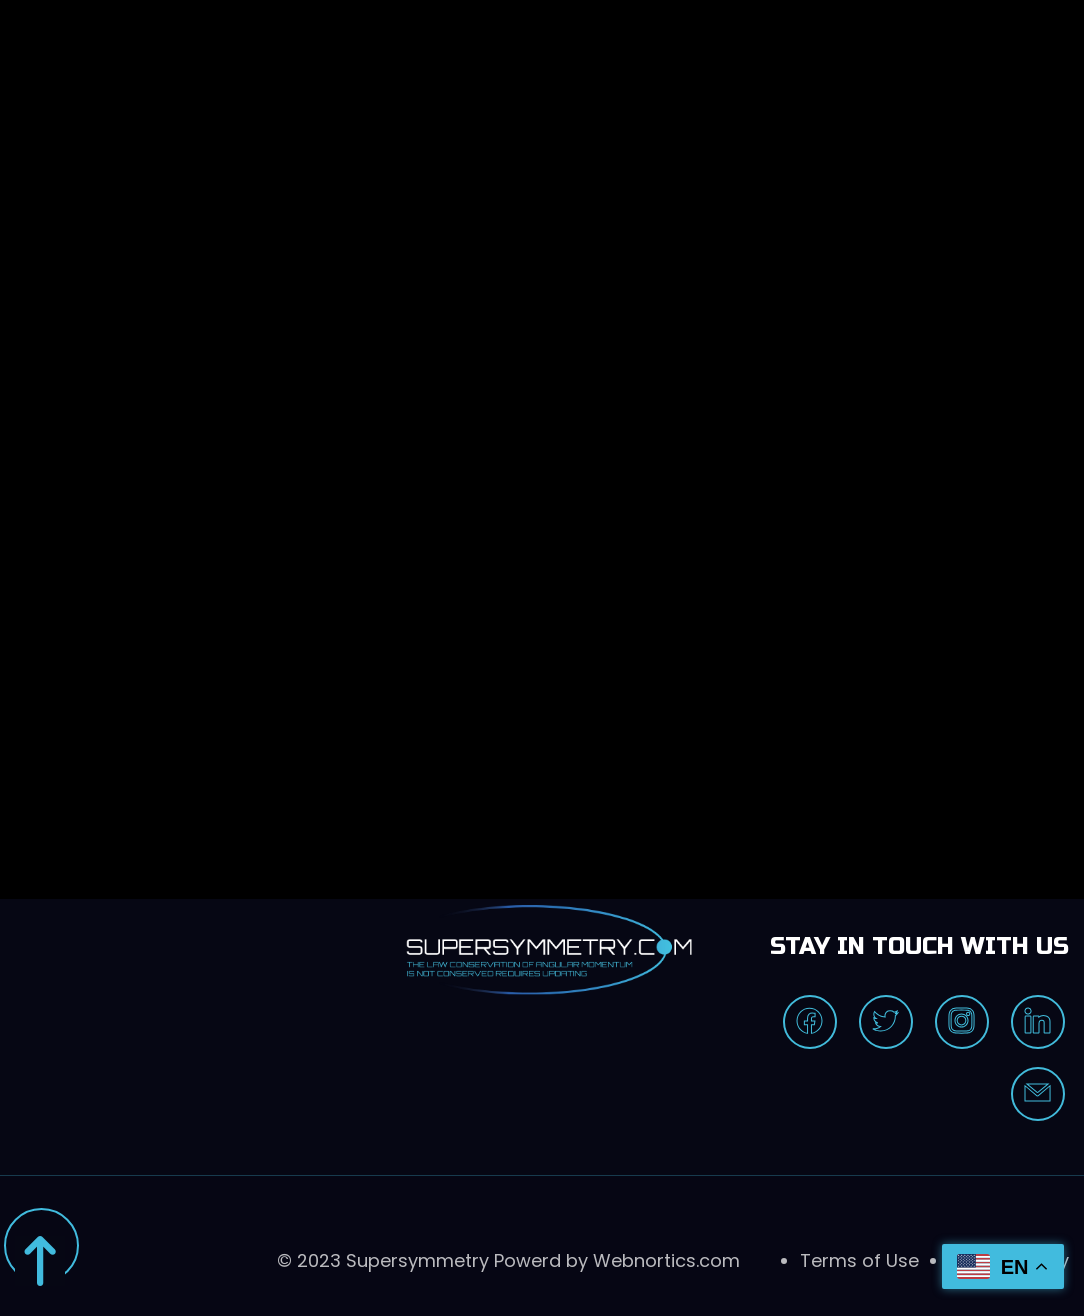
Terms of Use (859, 1260)
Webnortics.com (666, 1260)
